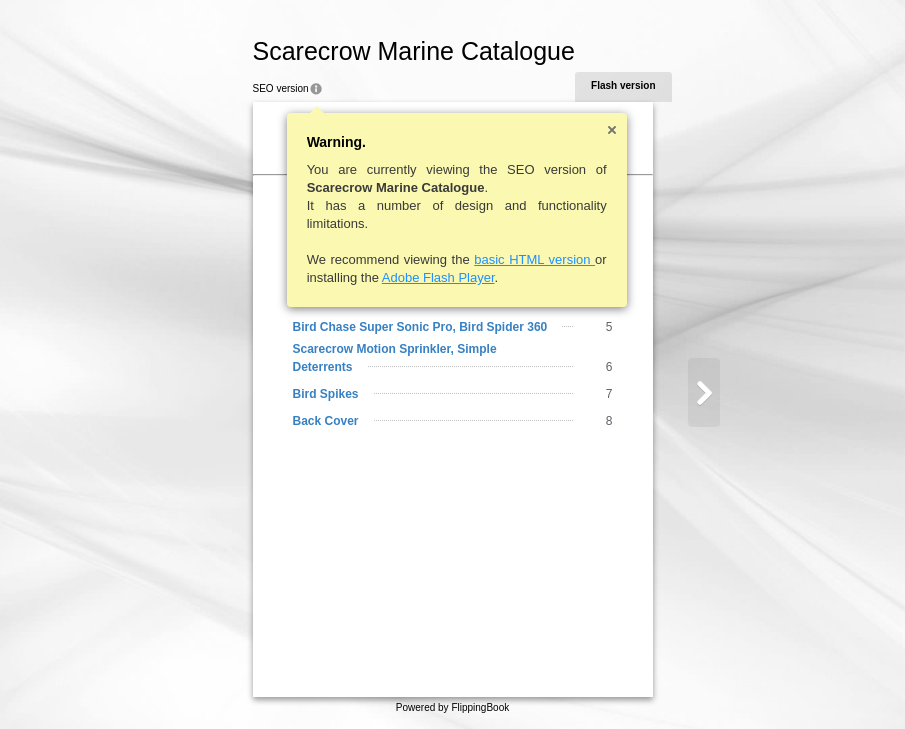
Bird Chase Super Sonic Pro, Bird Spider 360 (410, 327)
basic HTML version (525, 259)
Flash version (614, 85)
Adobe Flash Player (428, 277)
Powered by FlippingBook (452, 707)
